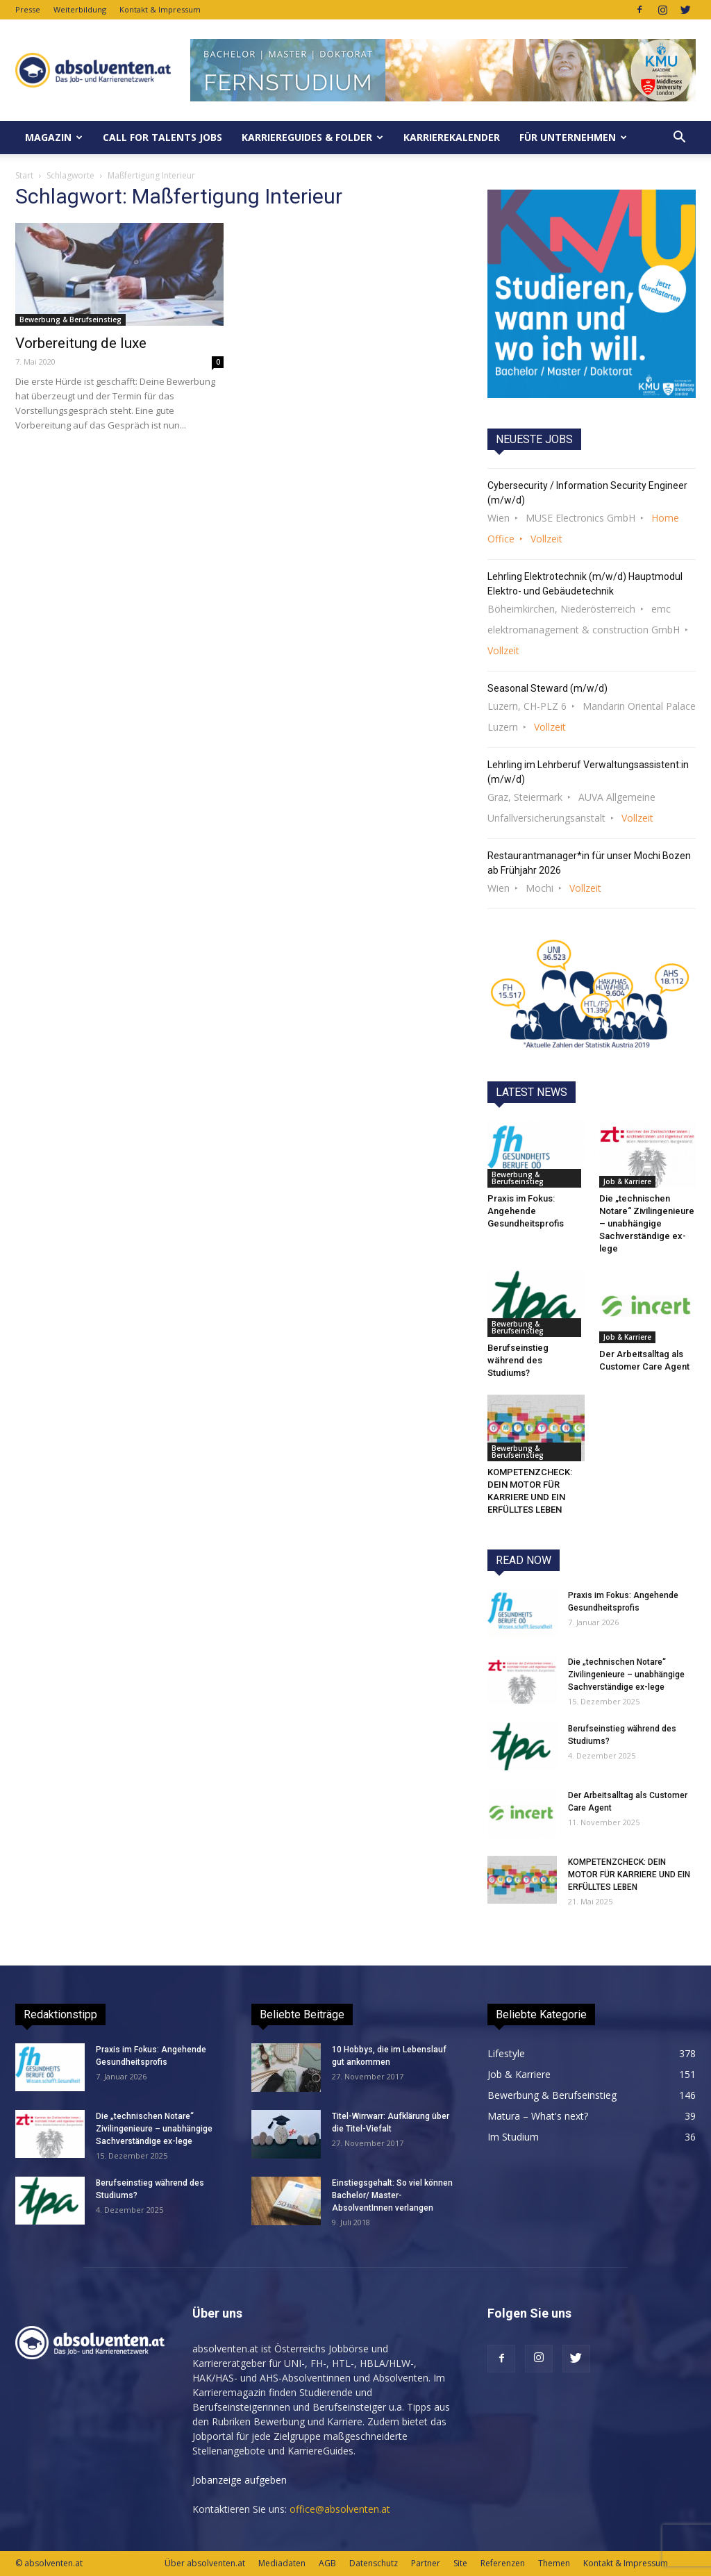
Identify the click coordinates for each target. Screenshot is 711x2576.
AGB (327, 2563)
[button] (679, 137)
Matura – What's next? (537, 2115)
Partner (425, 2563)
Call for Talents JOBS (162, 137)
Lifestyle (506, 2053)
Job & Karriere (627, 1181)
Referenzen (502, 2563)
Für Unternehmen (573, 137)
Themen (554, 2563)
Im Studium (513, 2136)
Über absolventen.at (205, 2563)
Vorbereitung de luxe (81, 343)
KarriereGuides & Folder (312, 137)
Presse (27, 9)
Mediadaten (282, 2563)
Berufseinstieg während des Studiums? (518, 1360)
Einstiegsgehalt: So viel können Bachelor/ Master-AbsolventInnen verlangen (392, 2195)
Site (460, 2563)
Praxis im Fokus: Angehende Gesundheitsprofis (525, 1211)
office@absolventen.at (340, 2509)
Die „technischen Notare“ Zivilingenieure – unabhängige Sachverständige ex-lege (646, 1223)
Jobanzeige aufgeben (239, 2479)
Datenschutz (373, 2563)
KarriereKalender (451, 137)
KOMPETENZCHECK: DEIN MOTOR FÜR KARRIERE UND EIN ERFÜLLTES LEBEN (629, 1874)
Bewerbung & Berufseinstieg (70, 319)
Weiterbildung (79, 9)
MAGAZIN (54, 137)
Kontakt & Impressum (160, 9)
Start (24, 175)
